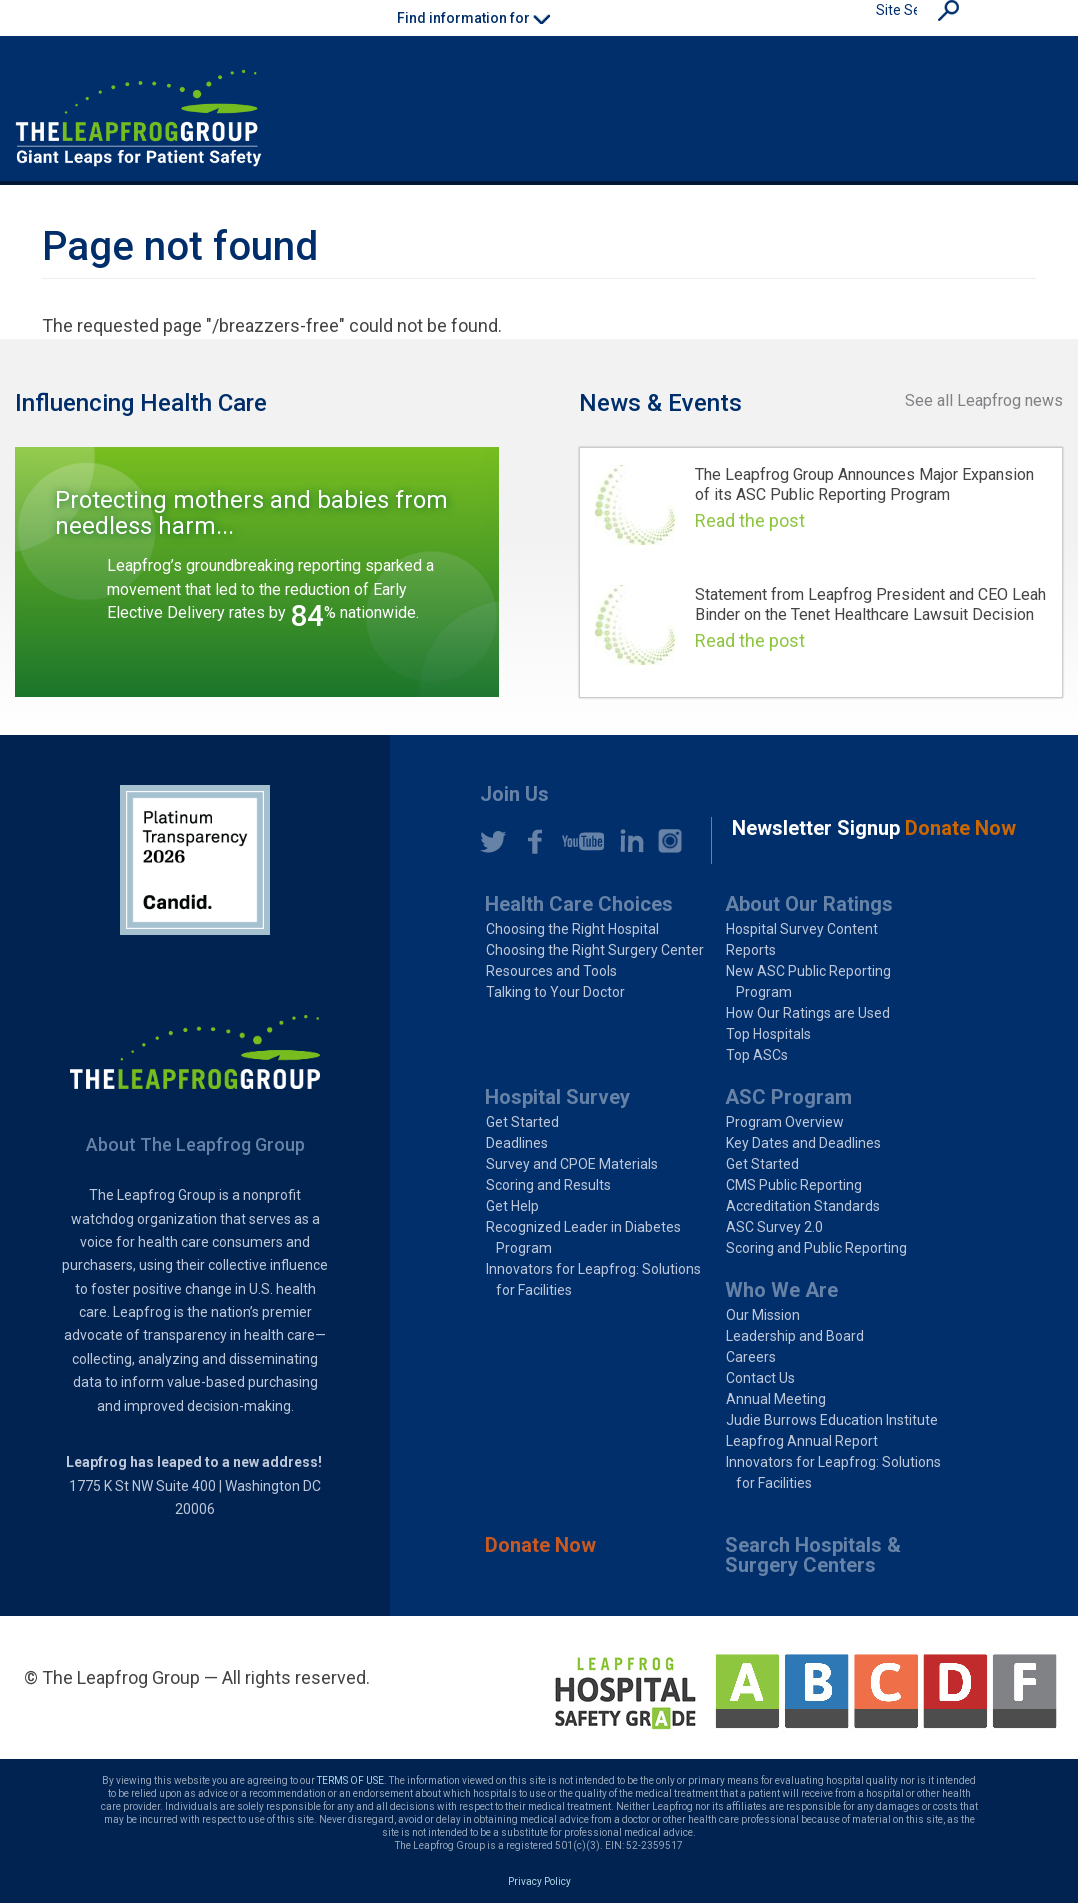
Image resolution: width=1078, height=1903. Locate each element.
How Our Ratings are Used (808, 1013)
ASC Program (788, 1097)
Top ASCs (757, 1055)
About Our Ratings (809, 904)
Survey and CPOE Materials (572, 1164)
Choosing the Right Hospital (572, 929)
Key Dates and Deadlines (803, 1143)
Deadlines (517, 1143)
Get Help (512, 1206)
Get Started (522, 1122)
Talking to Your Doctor (555, 992)
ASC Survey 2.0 (774, 1227)
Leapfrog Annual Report (802, 1441)
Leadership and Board (795, 1336)
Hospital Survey (557, 1097)
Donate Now (540, 1545)
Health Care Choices (579, 904)
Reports (751, 950)
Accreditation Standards (803, 1206)
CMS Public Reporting (794, 1185)
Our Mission (763, 1315)
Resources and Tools (551, 971)
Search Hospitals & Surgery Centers (813, 1555)
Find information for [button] (473, 18)
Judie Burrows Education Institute (832, 1420)
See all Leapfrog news (984, 400)
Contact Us (760, 1378)
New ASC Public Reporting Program (808, 981)
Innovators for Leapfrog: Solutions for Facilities (593, 1279)
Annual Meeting (776, 1399)
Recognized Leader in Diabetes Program (583, 1237)
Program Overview (785, 1122)
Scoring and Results (548, 1185)
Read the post (750, 520)
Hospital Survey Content (802, 929)
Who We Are (781, 1290)
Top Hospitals (768, 1034)
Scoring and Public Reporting (816, 1248)
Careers (751, 1357)
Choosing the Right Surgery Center (595, 950)
